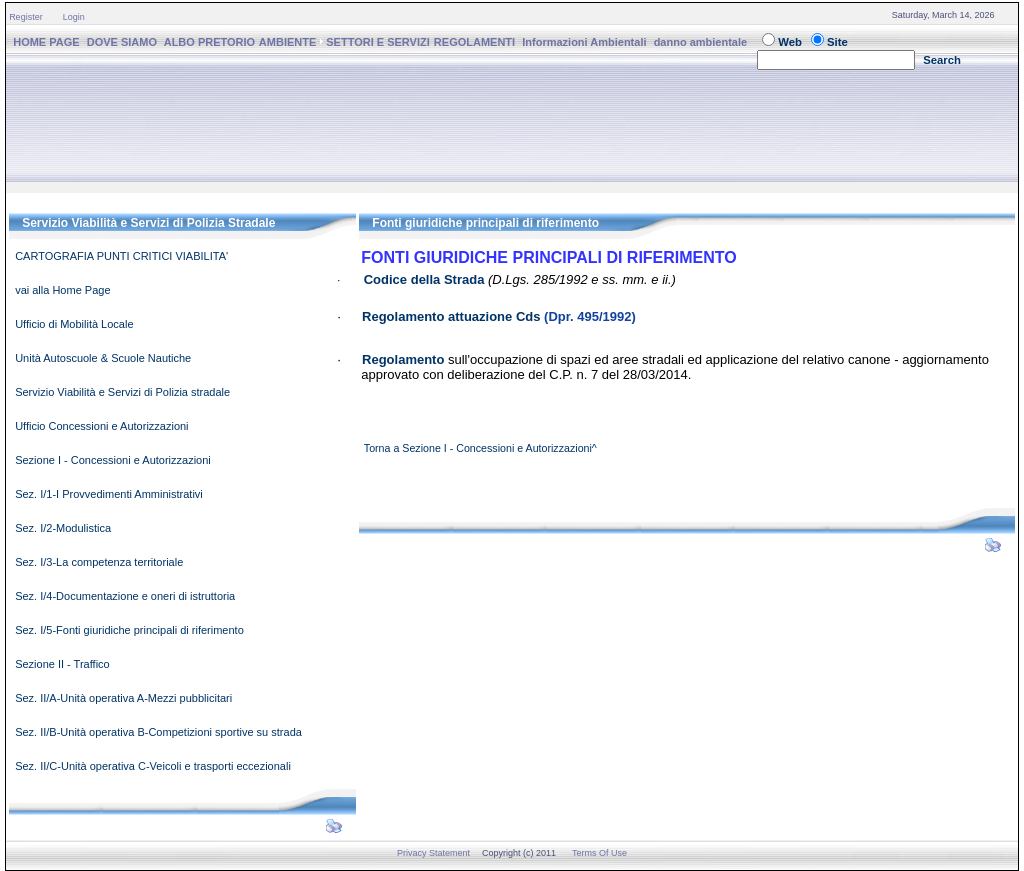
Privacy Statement (433, 853)
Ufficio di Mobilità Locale (74, 324)
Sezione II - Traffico (62, 664)
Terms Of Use (599, 853)
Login (74, 17)
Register (26, 17)
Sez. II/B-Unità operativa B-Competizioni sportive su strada (158, 732)
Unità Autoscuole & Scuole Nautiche (103, 358)
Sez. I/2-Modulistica (63, 528)
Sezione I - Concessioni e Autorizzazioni (113, 460)
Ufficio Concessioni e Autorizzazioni (101, 426)
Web (790, 42)
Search (942, 60)
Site (837, 42)
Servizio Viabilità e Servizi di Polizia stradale (122, 392)
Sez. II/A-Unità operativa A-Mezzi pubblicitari (123, 698)
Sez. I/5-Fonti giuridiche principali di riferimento (129, 630)
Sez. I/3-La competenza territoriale (99, 562)
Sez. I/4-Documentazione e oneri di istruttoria (125, 596)
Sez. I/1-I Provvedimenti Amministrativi (109, 494)
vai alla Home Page (62, 290)
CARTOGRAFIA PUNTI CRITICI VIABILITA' (121, 256)
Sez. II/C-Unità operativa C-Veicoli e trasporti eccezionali (153, 766)
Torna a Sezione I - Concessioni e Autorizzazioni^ (480, 448)
